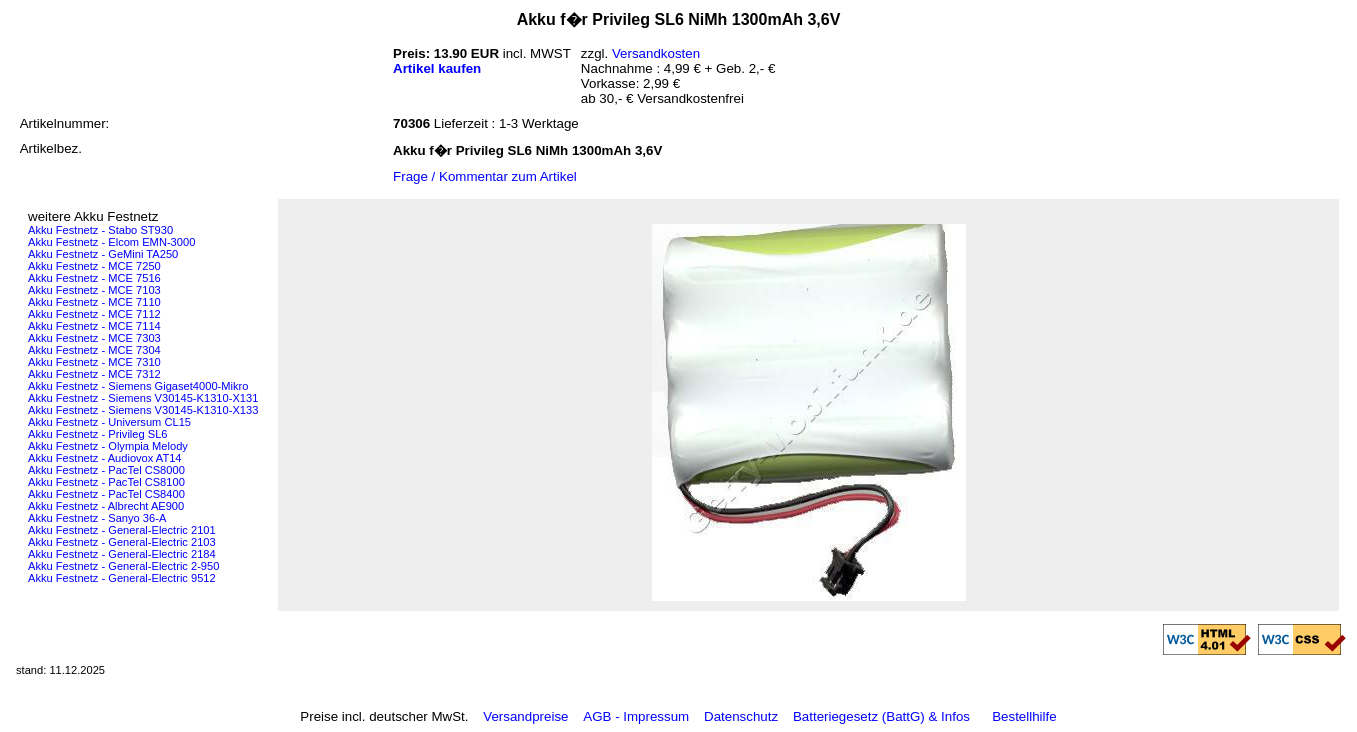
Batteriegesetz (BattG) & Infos (881, 716)
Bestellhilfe (1024, 716)
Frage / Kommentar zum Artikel (485, 176)
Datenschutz (741, 716)
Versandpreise (525, 716)
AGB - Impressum (636, 716)
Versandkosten (656, 53)
